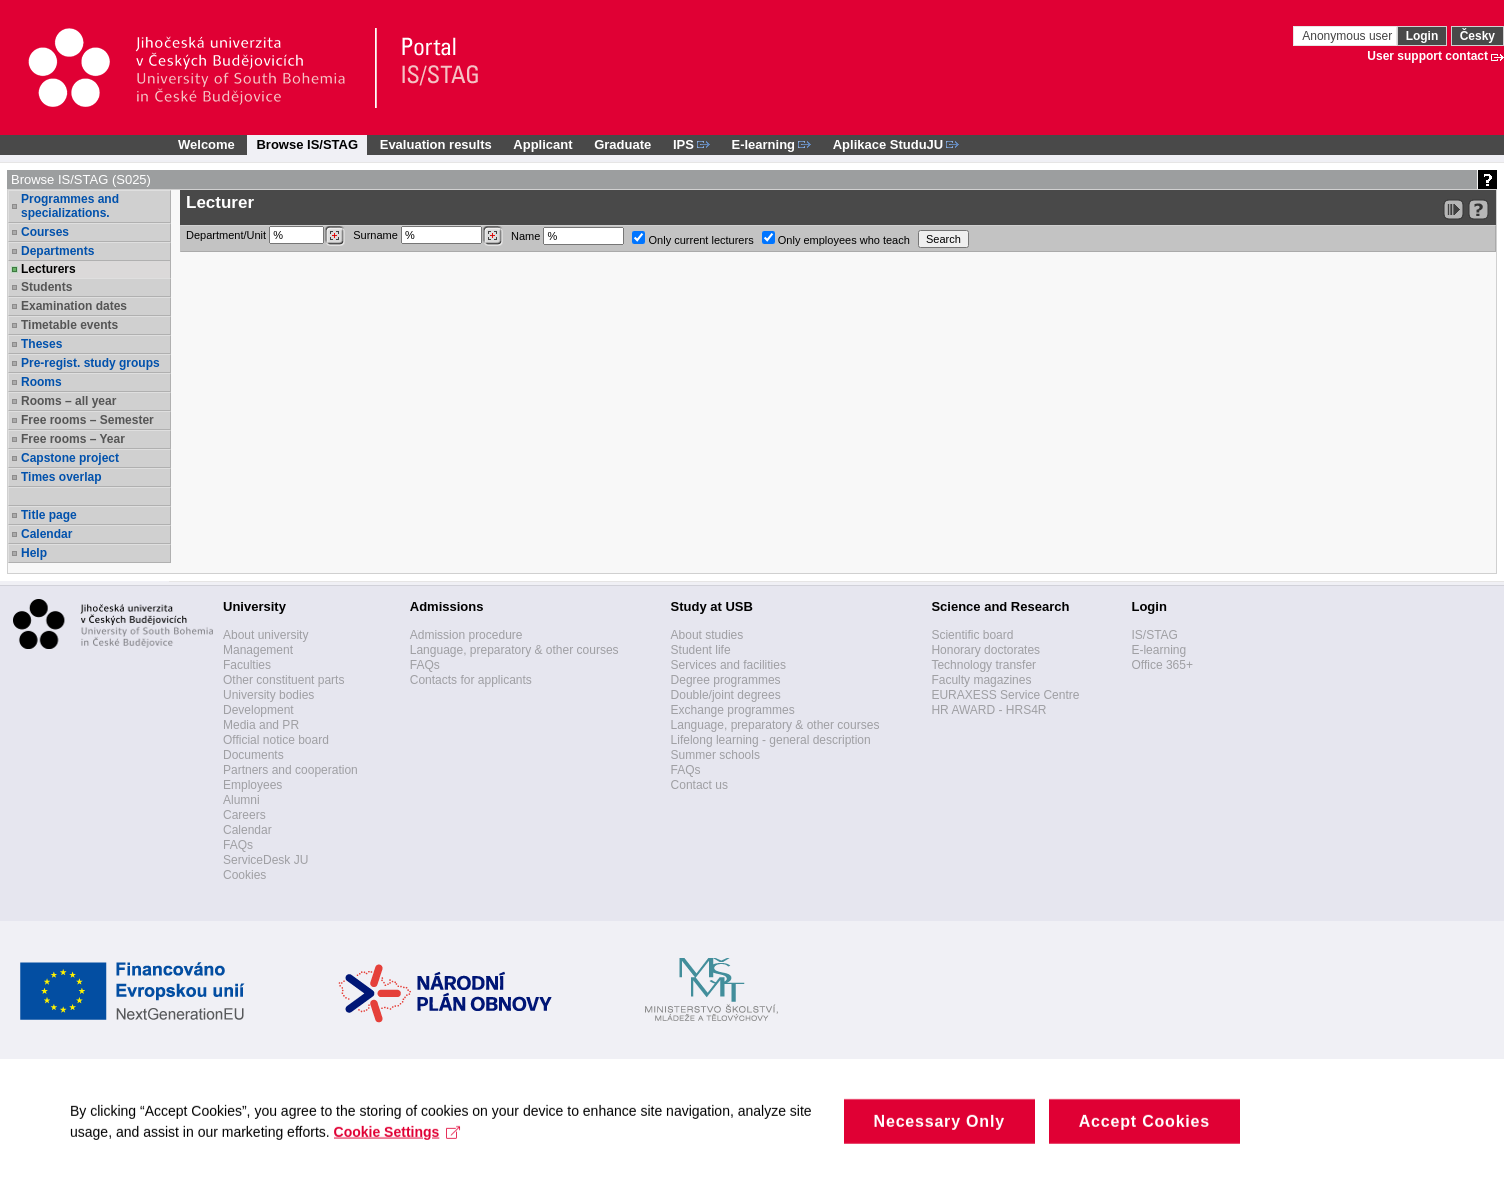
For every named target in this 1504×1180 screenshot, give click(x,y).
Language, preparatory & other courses (514, 650)
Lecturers (48, 269)
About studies (707, 635)
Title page (49, 515)
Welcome (206, 144)
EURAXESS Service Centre (1005, 695)
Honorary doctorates (985, 650)
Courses (45, 232)
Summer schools (715, 755)
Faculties (247, 665)
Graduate (622, 144)
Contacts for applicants (471, 680)
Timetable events (69, 325)
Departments (57, 251)
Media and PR (261, 725)
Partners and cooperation (290, 770)
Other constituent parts (283, 680)
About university (265, 635)
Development (258, 710)
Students (46, 287)
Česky (1477, 36)
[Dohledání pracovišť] (334, 236)
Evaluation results (436, 144)
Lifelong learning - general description (771, 740)
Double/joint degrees (726, 695)
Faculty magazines (981, 680)
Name (567, 236)
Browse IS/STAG (307, 144)
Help (34, 553)
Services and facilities (728, 665)
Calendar (46, 534)
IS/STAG (1154, 635)
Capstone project (70, 458)
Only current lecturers (692, 238)
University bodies (268, 695)
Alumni (241, 800)
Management (258, 650)
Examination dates (74, 306)
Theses (41, 344)
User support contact (1427, 56)
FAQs (238, 845)
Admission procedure (466, 635)
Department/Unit (265, 236)
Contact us (699, 785)
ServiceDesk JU (265, 860)
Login (1422, 36)
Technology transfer (983, 665)
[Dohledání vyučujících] (492, 236)
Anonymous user (1348, 36)
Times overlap (61, 477)
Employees (252, 785)
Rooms (41, 382)
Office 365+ (1162, 665)
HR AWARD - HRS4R (988, 710)
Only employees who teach (836, 238)
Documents (253, 755)
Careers (244, 815)
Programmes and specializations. (70, 206)
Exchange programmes (733, 710)
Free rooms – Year (73, 439)
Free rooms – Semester (87, 420)
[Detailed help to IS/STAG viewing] (1478, 209)
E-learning (1158, 650)
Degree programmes (726, 680)
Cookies (244, 875)
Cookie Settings (397, 1152)
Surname (428, 236)
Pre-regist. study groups (90, 363)
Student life (701, 650)
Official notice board (276, 740)
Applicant (542, 144)
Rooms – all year (68, 401)
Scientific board (972, 635)
